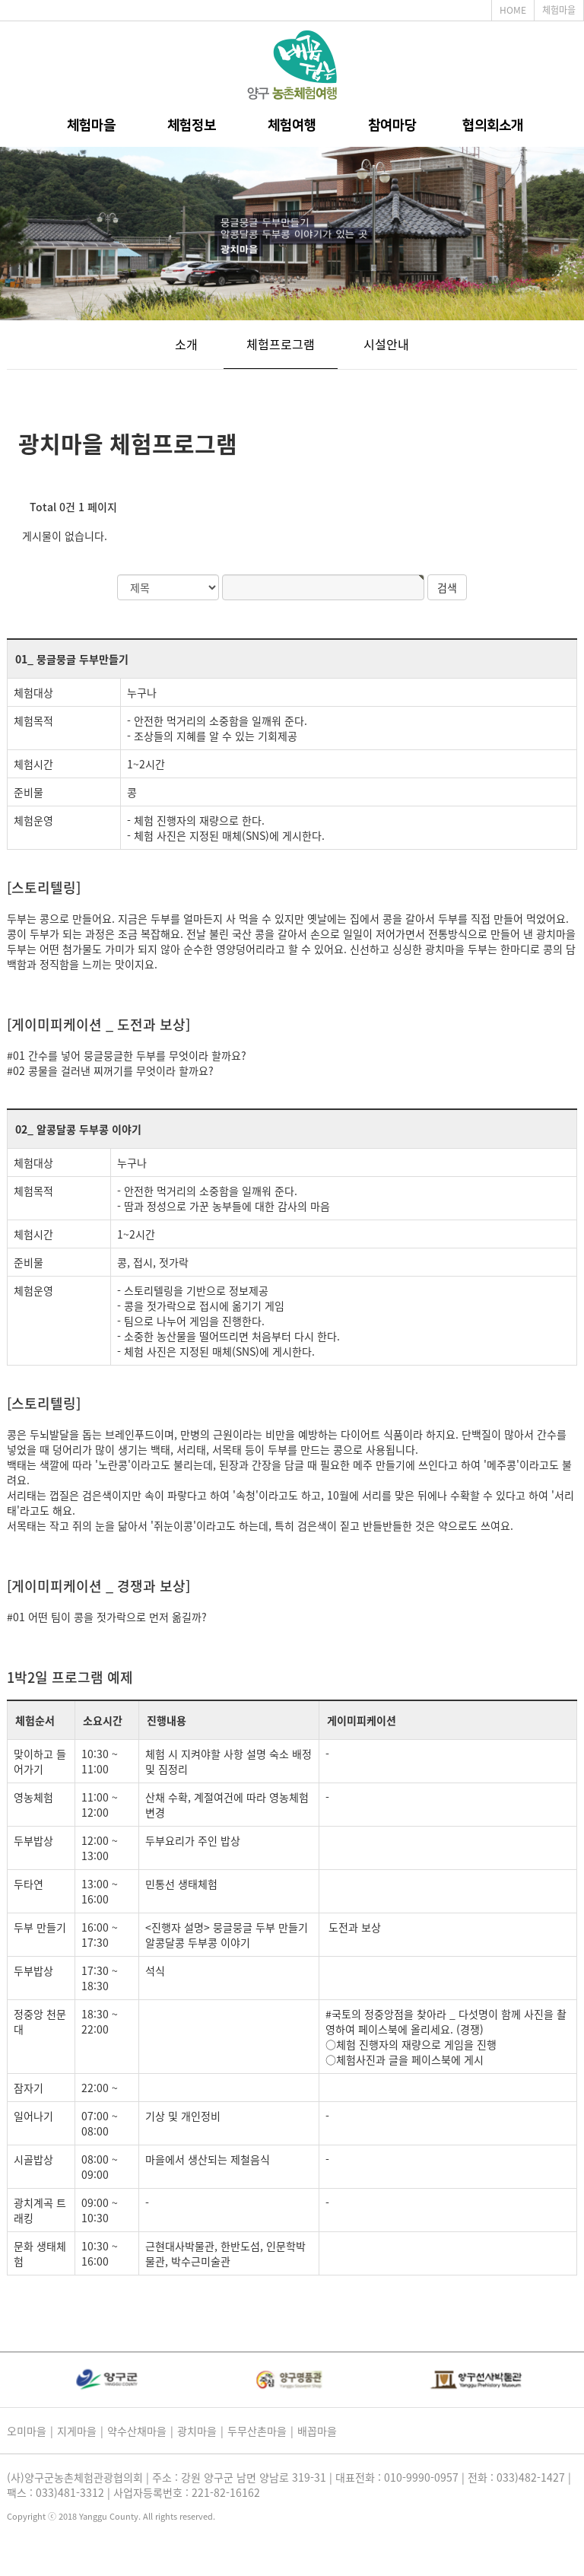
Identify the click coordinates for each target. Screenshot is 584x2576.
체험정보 (191, 125)
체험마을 (559, 10)
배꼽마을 (317, 2430)
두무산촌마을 (257, 2430)
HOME (513, 10)
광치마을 (197, 2430)
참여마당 (392, 125)
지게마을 (77, 2430)
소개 (186, 344)
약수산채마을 (137, 2430)
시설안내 (386, 344)
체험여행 (292, 125)
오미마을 (26, 2430)
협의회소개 (492, 125)
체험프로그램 (280, 344)
